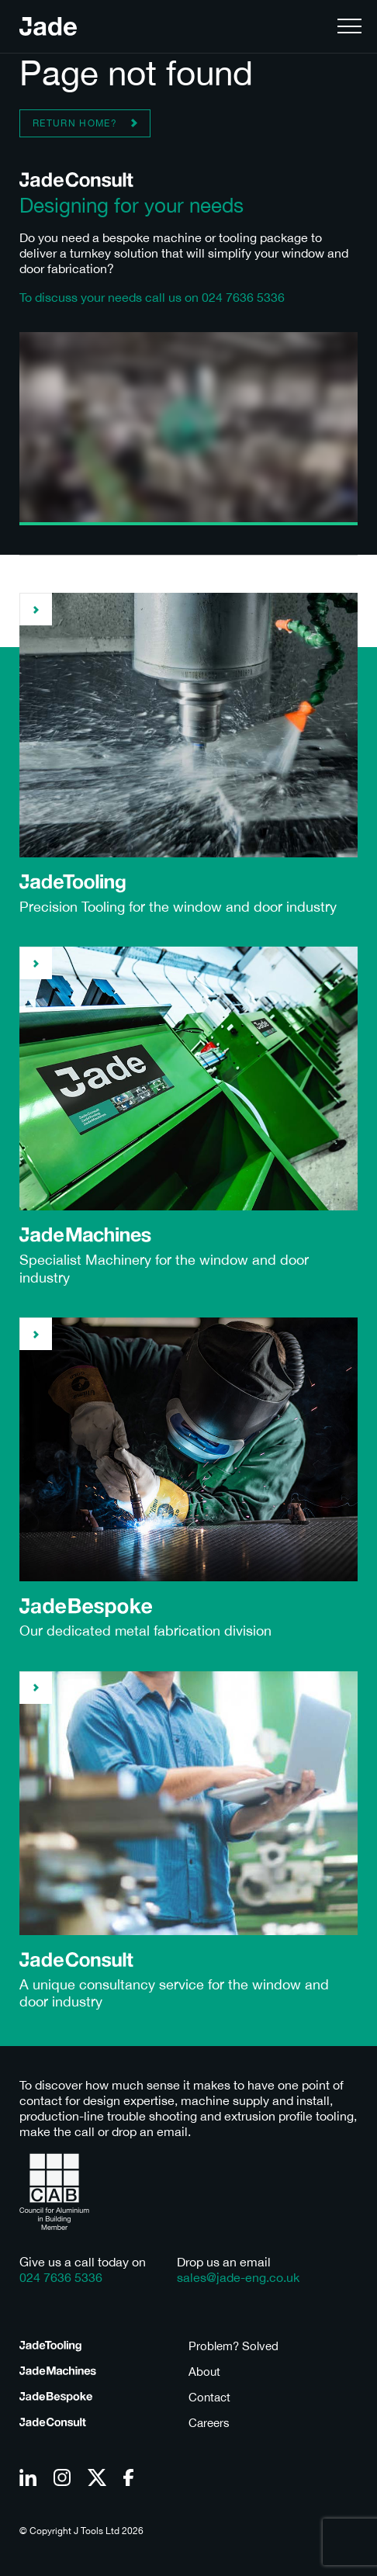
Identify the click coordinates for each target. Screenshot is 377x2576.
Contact (209, 2397)
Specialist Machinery (85, 1260)
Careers (209, 2422)
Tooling (50, 2346)
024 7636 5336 (243, 297)
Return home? (75, 123)
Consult (52, 2423)
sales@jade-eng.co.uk (238, 2277)
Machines (57, 2372)
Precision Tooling (72, 906)
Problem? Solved (233, 2346)
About (204, 2371)
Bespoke (55, 2398)
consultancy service (141, 1984)
